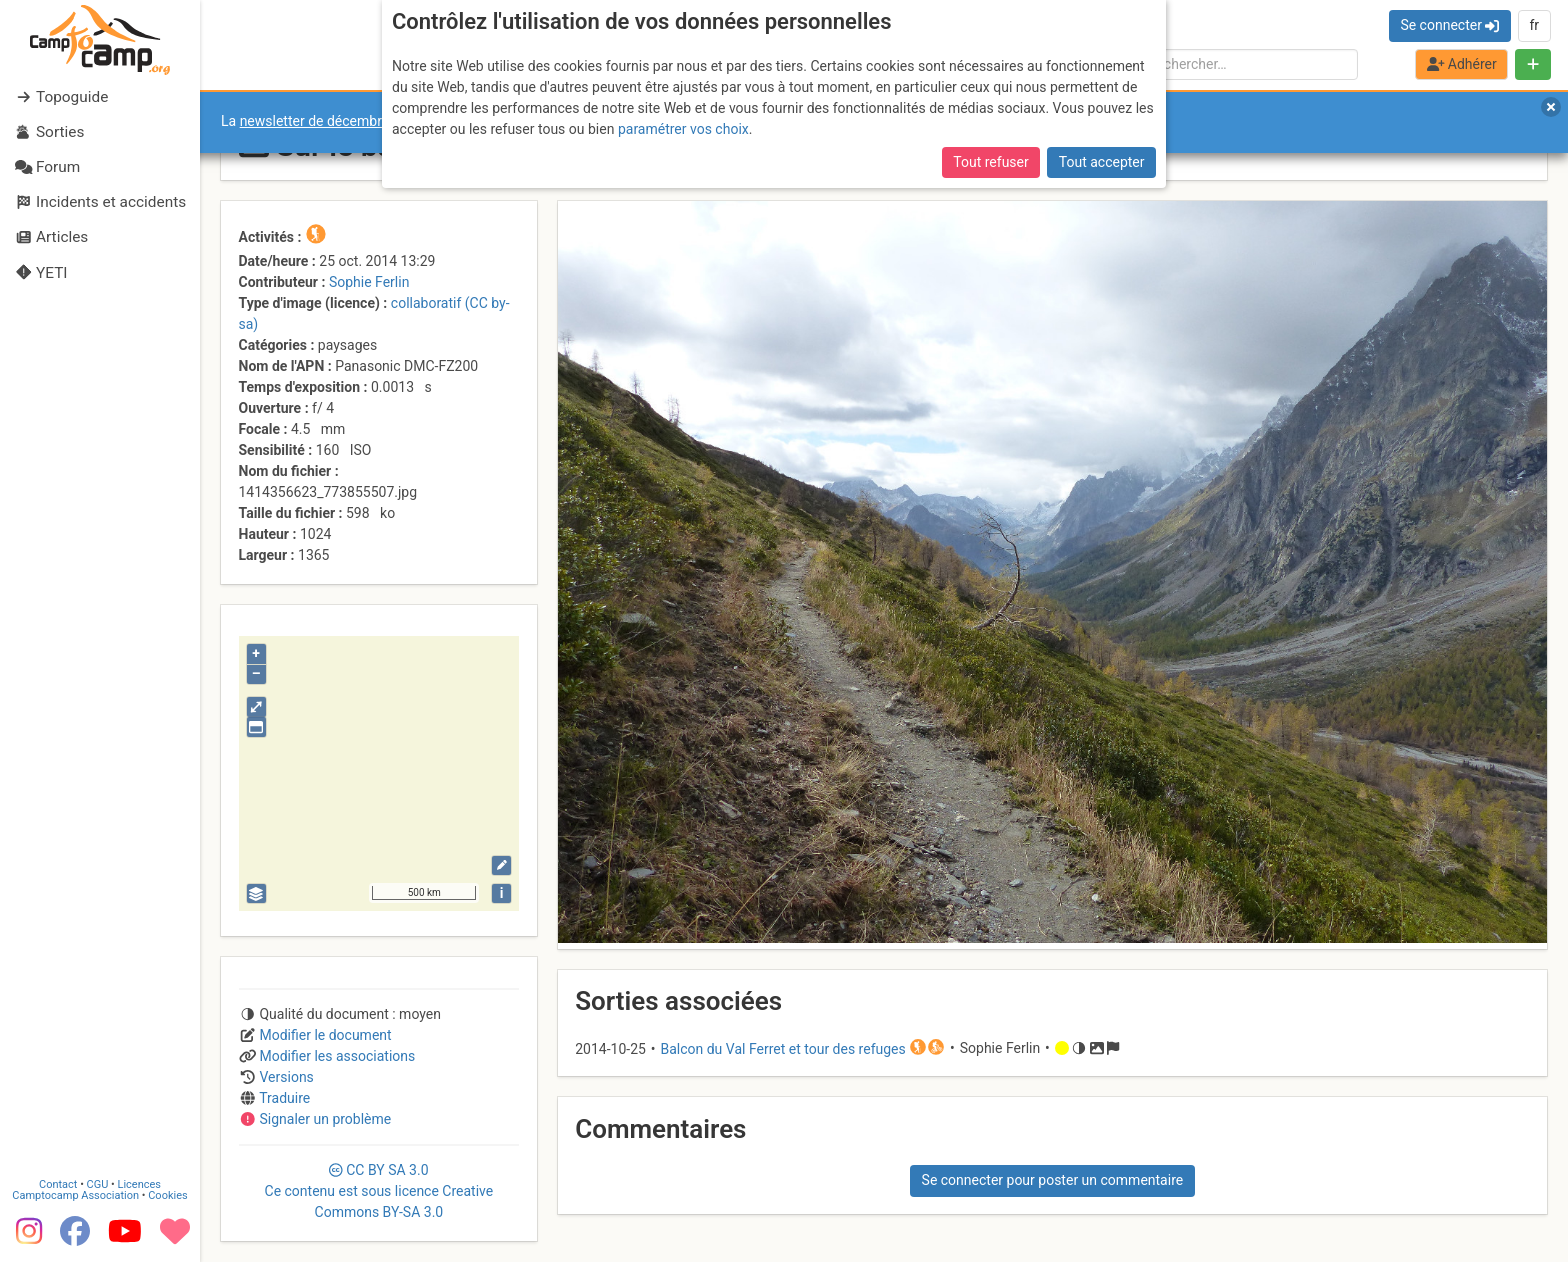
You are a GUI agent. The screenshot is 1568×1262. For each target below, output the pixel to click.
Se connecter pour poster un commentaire (1053, 1180)
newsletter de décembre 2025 (332, 121)
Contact (58, 1184)
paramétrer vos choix (683, 129)
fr (1534, 25)
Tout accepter (1102, 162)
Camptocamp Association (75, 1195)
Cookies (167, 1195)
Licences (139, 1184)
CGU (98, 1184)
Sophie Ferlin (369, 282)
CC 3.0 (379, 1191)
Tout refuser (990, 162)
